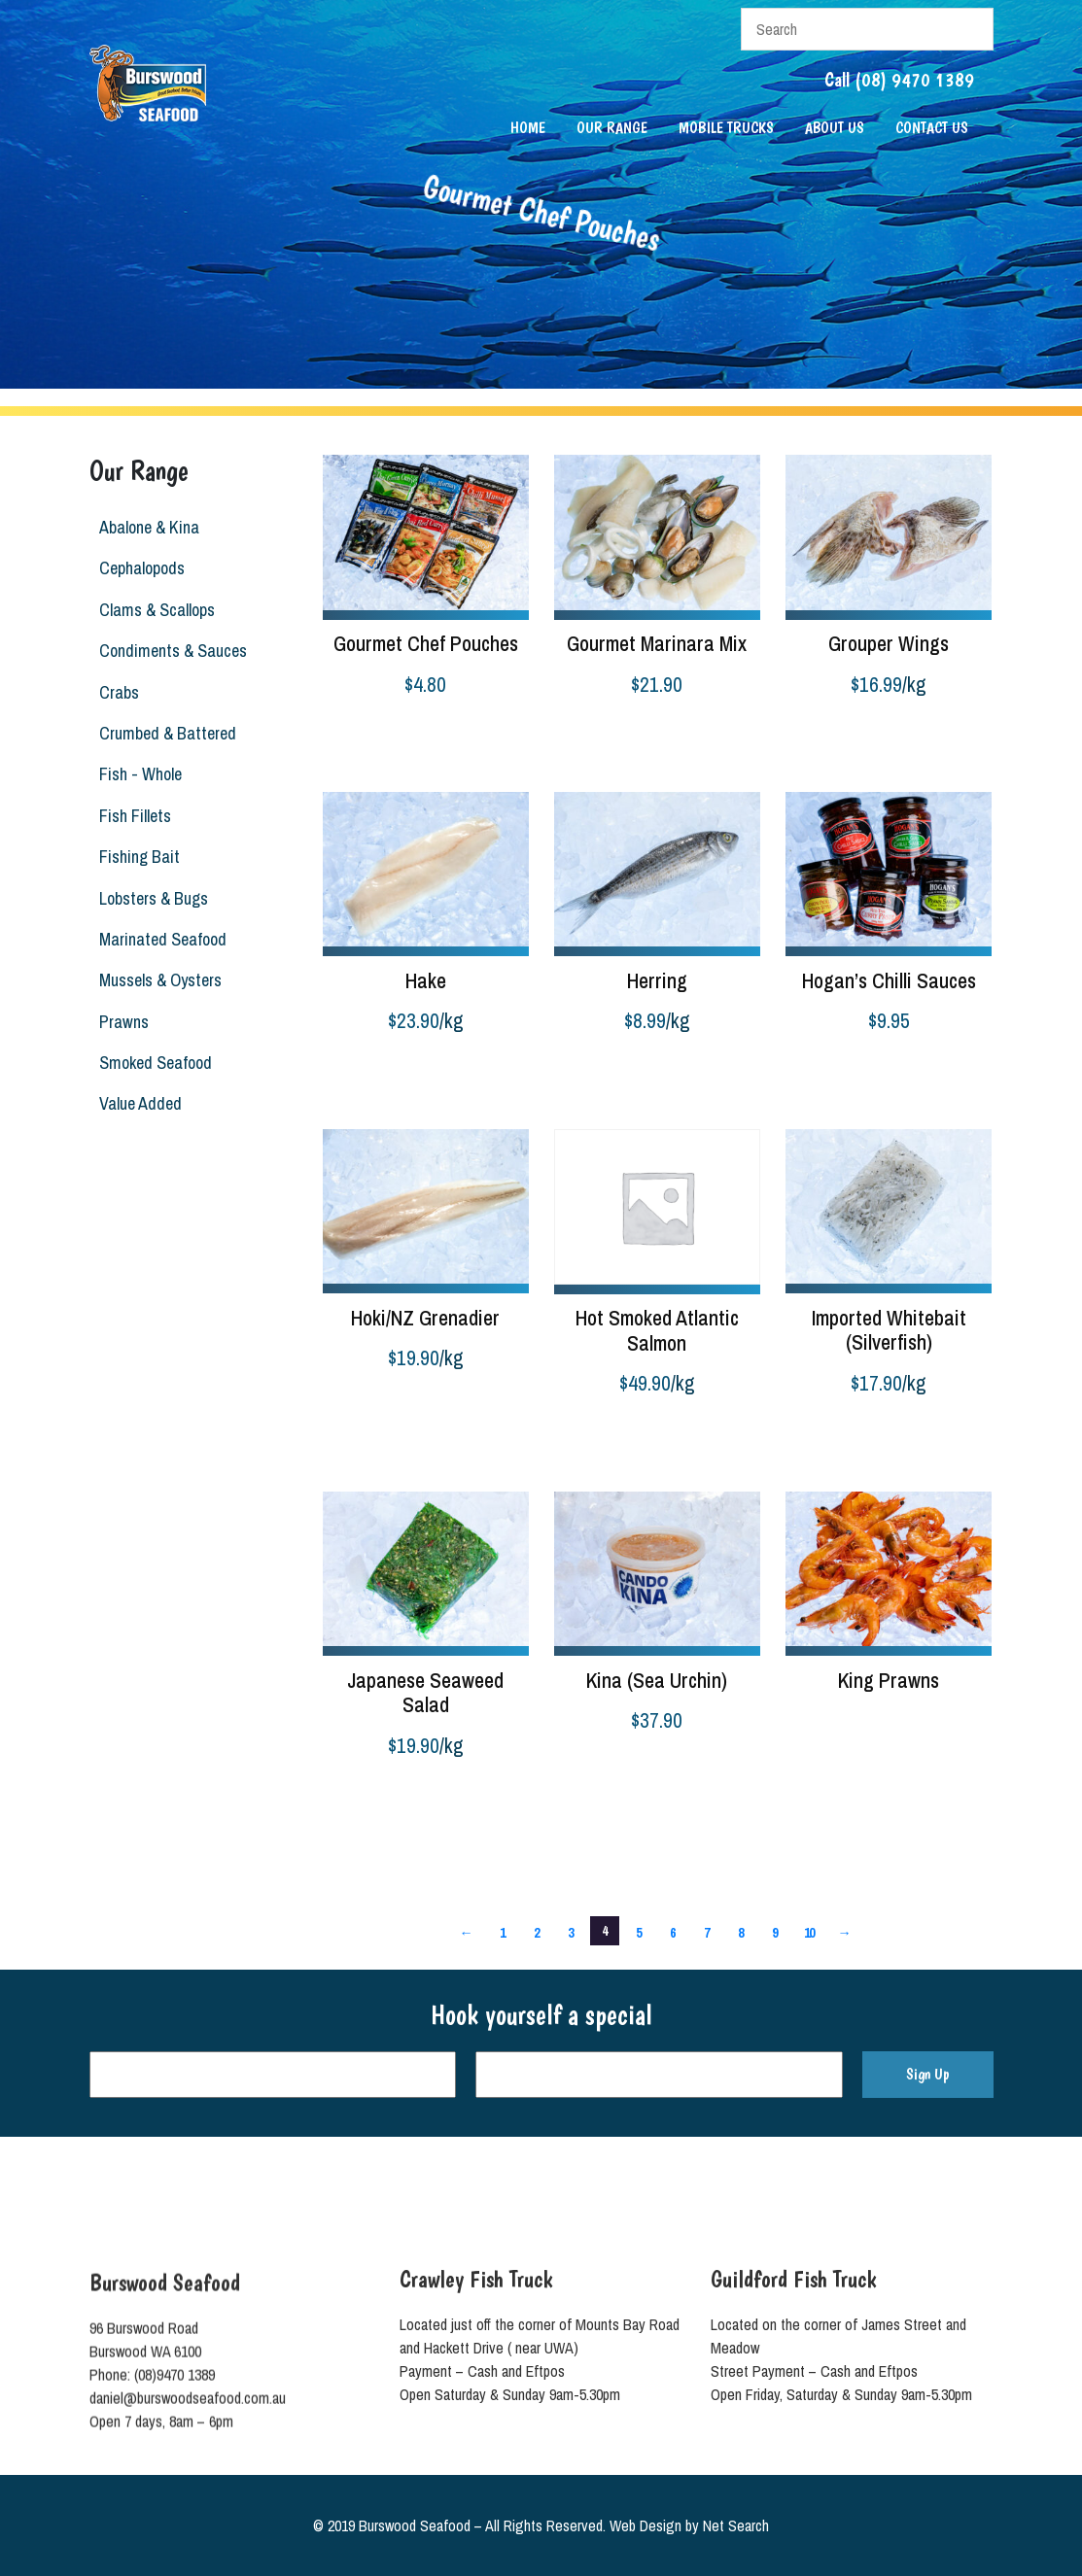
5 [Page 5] (639, 1932)
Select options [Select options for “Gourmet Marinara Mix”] (597, 733)
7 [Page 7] (707, 1932)
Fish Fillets (134, 816)
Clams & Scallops (156, 610)
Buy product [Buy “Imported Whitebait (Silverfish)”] (820, 1432)
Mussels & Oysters (159, 980)
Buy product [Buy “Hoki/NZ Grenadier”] (358, 1408)
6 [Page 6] (673, 1932)
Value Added (139, 1103)
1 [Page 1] (503, 1932)
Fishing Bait (138, 856)
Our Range (611, 128)
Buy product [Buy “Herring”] (589, 1071)
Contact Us (931, 128)
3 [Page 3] (571, 1932)
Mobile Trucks (726, 128)
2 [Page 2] (537, 1932)
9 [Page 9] (775, 1932)
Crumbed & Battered (166, 733)
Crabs (118, 692)
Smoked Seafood (154, 1062)
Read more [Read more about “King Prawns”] (817, 1719)
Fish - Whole (139, 774)
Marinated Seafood (162, 939)
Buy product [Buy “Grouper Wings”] (820, 733)
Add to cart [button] (818, 1071)
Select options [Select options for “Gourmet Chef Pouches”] (366, 733)
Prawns (123, 1022)
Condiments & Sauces (172, 650)
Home (527, 128)
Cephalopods (141, 568)
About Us (834, 128)
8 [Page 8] (741, 1932)
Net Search (736, 2525)
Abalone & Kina (148, 527)
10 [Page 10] (809, 1932)
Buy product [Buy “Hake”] (358, 1071)
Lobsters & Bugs (152, 898)
